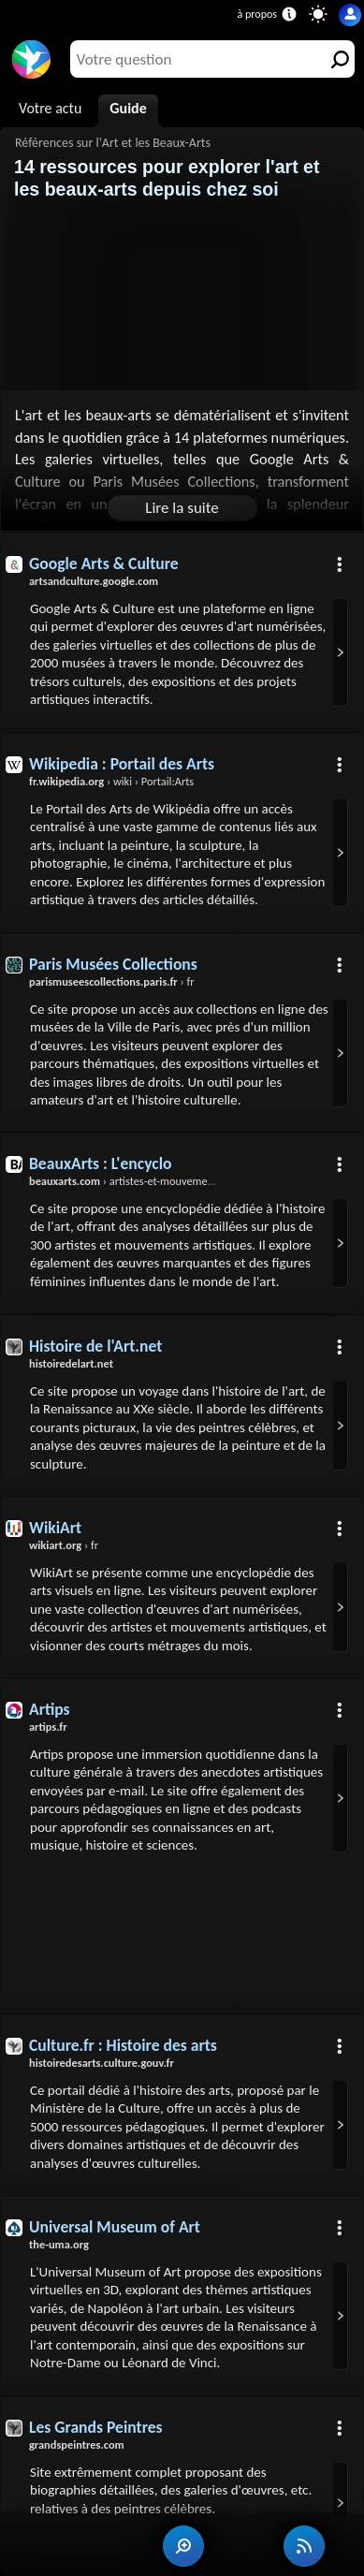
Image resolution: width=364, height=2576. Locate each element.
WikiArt (55, 1527)
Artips (49, 1709)
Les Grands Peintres (96, 2427)
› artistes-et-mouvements (125, 1181)
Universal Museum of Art (114, 2227)
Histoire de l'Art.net (95, 1346)
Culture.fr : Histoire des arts (123, 2045)
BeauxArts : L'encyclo (100, 1163)
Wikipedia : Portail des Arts (121, 764)
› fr (112, 981)
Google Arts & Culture (104, 563)
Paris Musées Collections (113, 964)
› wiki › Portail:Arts (111, 781)
